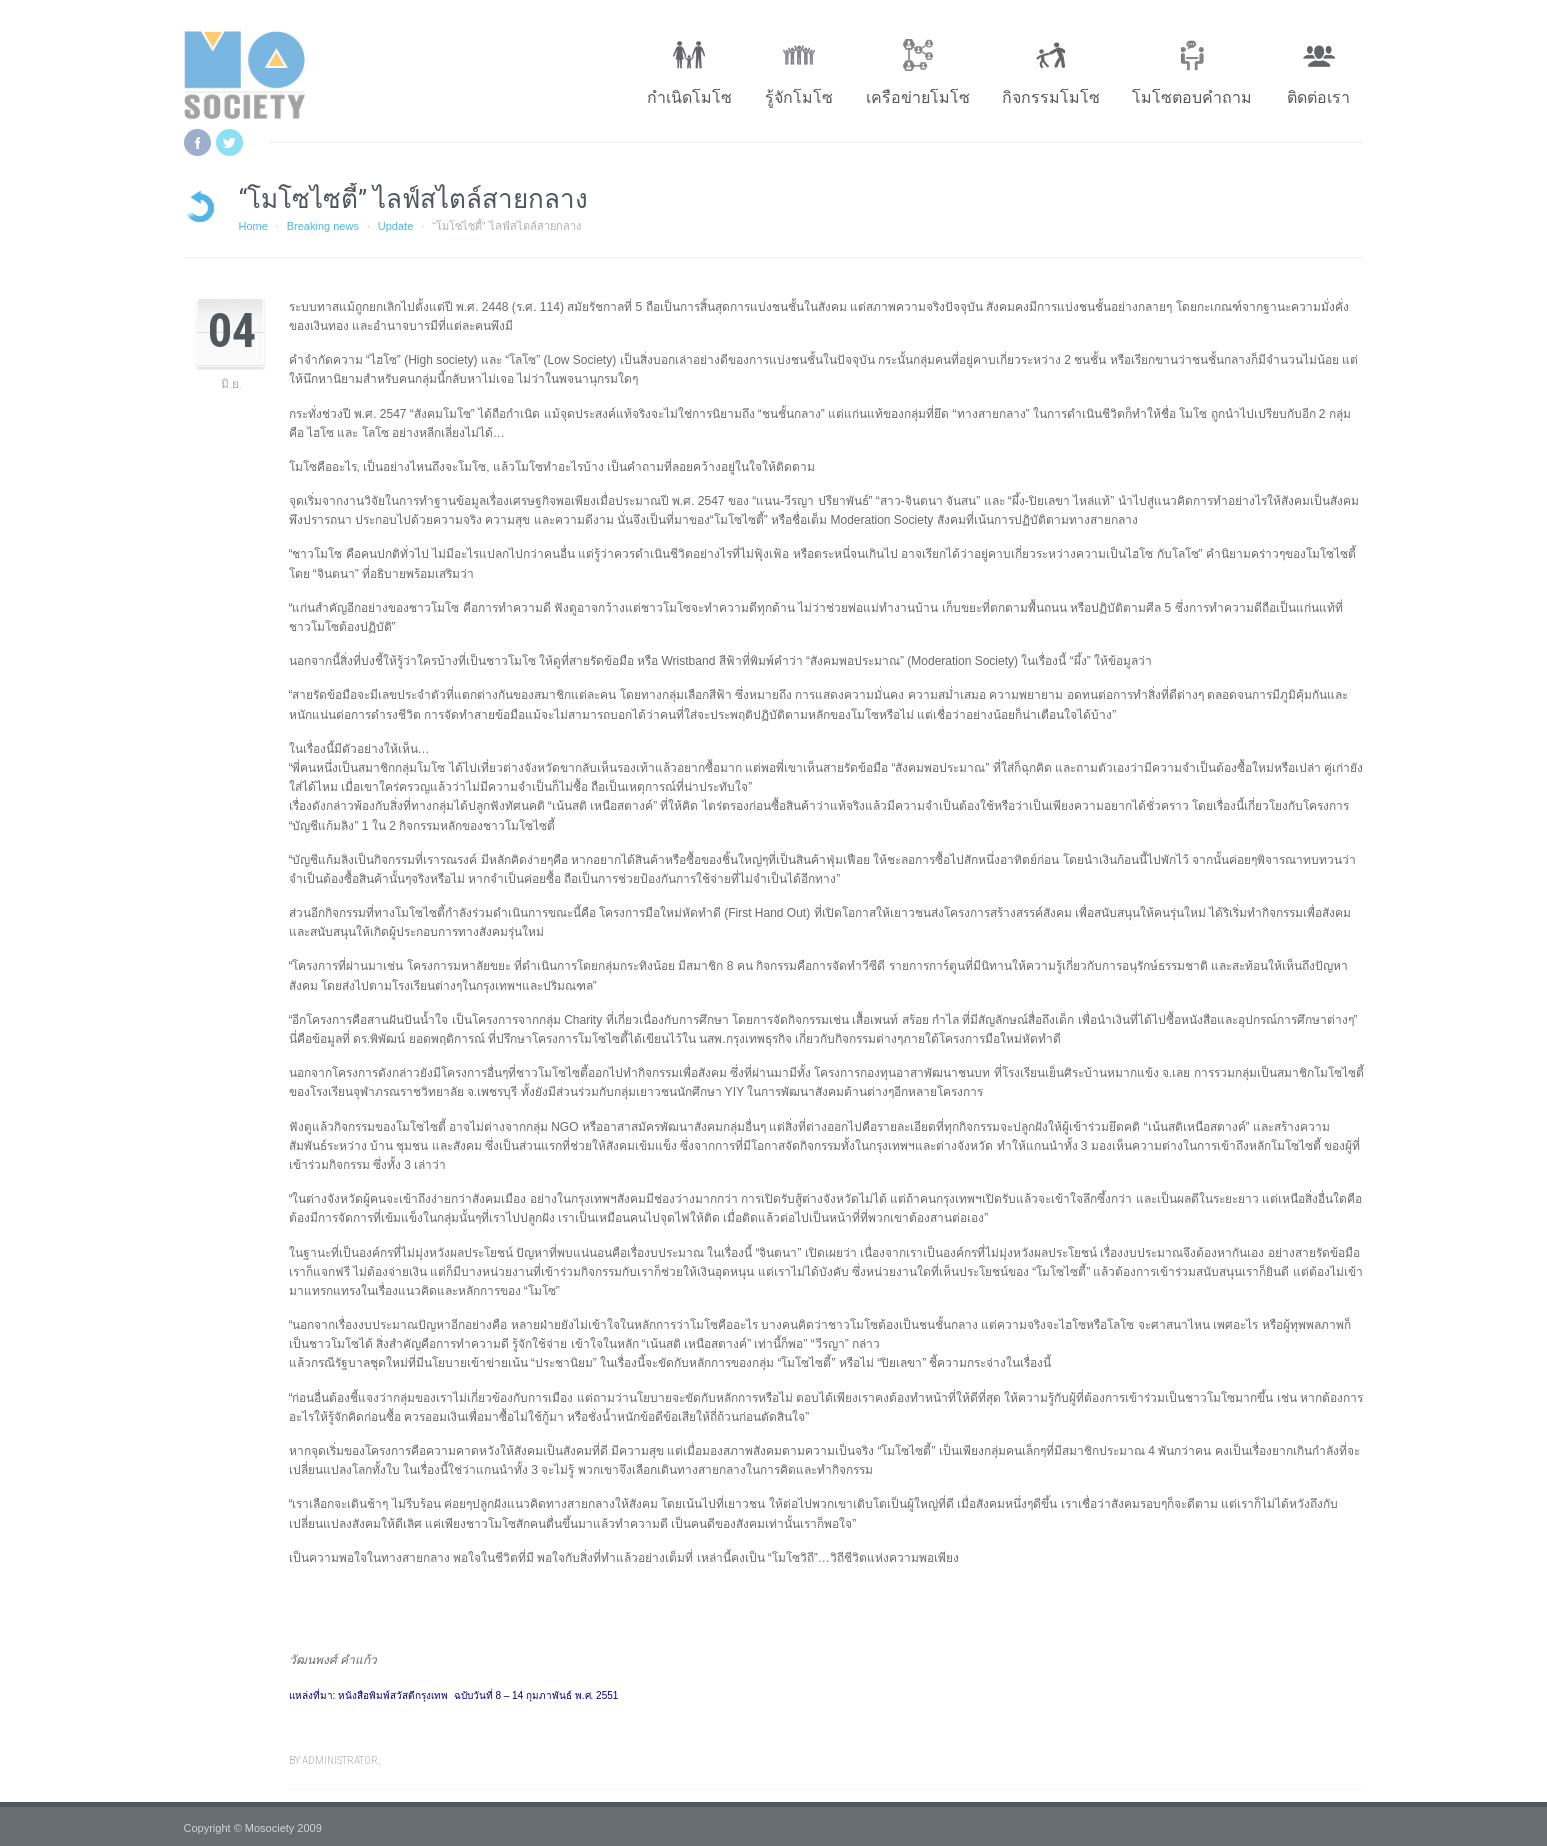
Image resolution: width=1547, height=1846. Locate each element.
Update (395, 226)
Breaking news (323, 226)
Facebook (197, 142)
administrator (340, 1760)
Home (253, 226)
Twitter (229, 142)
